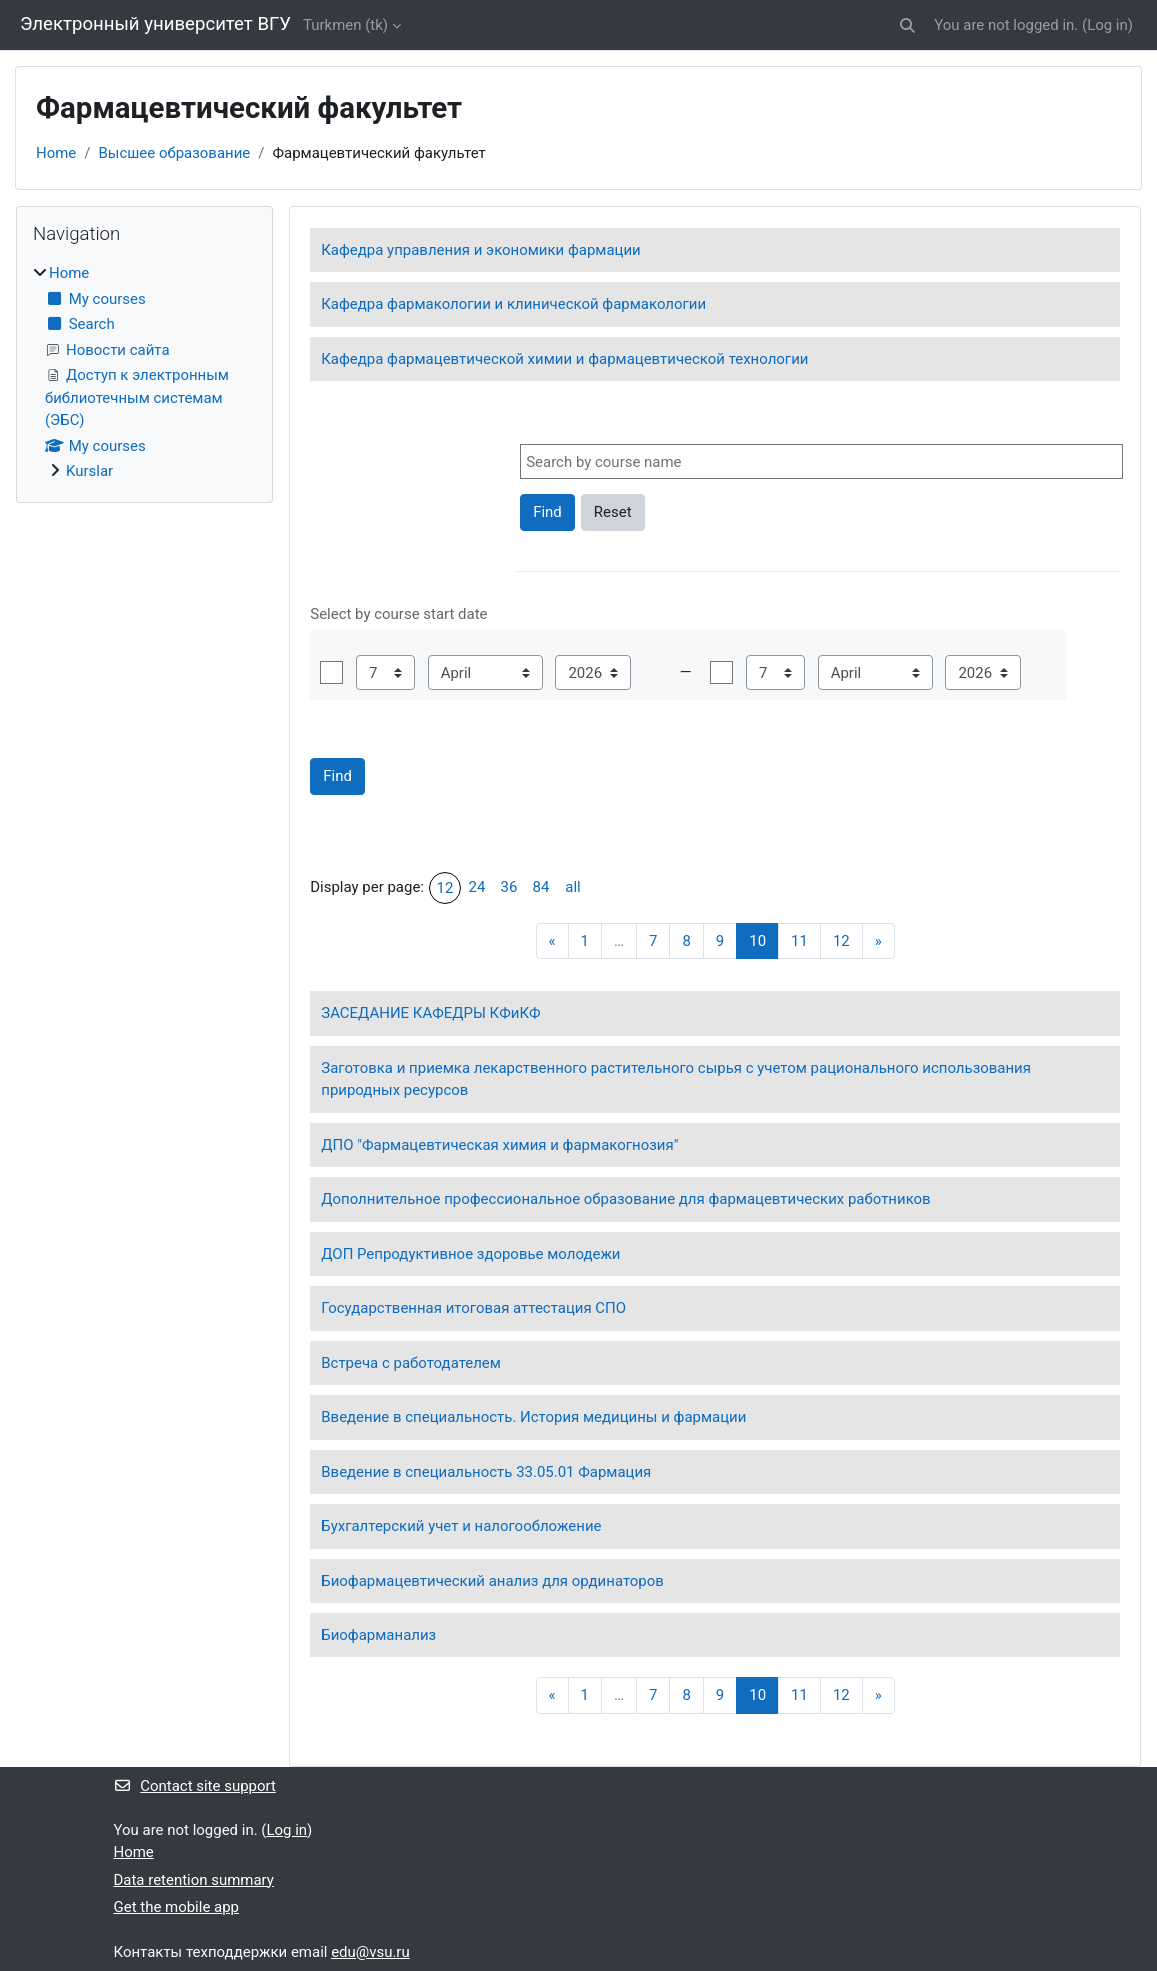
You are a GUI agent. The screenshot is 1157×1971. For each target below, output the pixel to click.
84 (541, 887)
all (572, 887)
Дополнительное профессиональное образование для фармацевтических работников (625, 1199)
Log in (1107, 25)
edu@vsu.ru (370, 1952)
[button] (908, 25)
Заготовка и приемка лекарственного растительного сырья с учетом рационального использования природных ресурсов (676, 1079)
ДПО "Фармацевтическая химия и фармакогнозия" (499, 1145)
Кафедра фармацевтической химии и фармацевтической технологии (564, 359)
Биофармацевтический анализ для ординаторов (492, 1581)
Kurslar (89, 471)
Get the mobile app (177, 1907)
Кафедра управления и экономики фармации (481, 250)
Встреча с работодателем (411, 1363)
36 (509, 887)
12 (445, 888)
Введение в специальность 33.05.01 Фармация (486, 1472)
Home (56, 153)
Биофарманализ (378, 1635)
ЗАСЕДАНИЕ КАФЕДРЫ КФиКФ (430, 1013)
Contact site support (195, 1786)
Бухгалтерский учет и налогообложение (461, 1526)
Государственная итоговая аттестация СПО (473, 1308)
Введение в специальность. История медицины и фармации (533, 1417)
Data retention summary (194, 1880)
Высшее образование (174, 153)
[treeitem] (144, 372)
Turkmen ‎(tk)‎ (345, 25)
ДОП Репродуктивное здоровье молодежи (470, 1254)
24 (477, 887)
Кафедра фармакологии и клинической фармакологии (513, 304)
